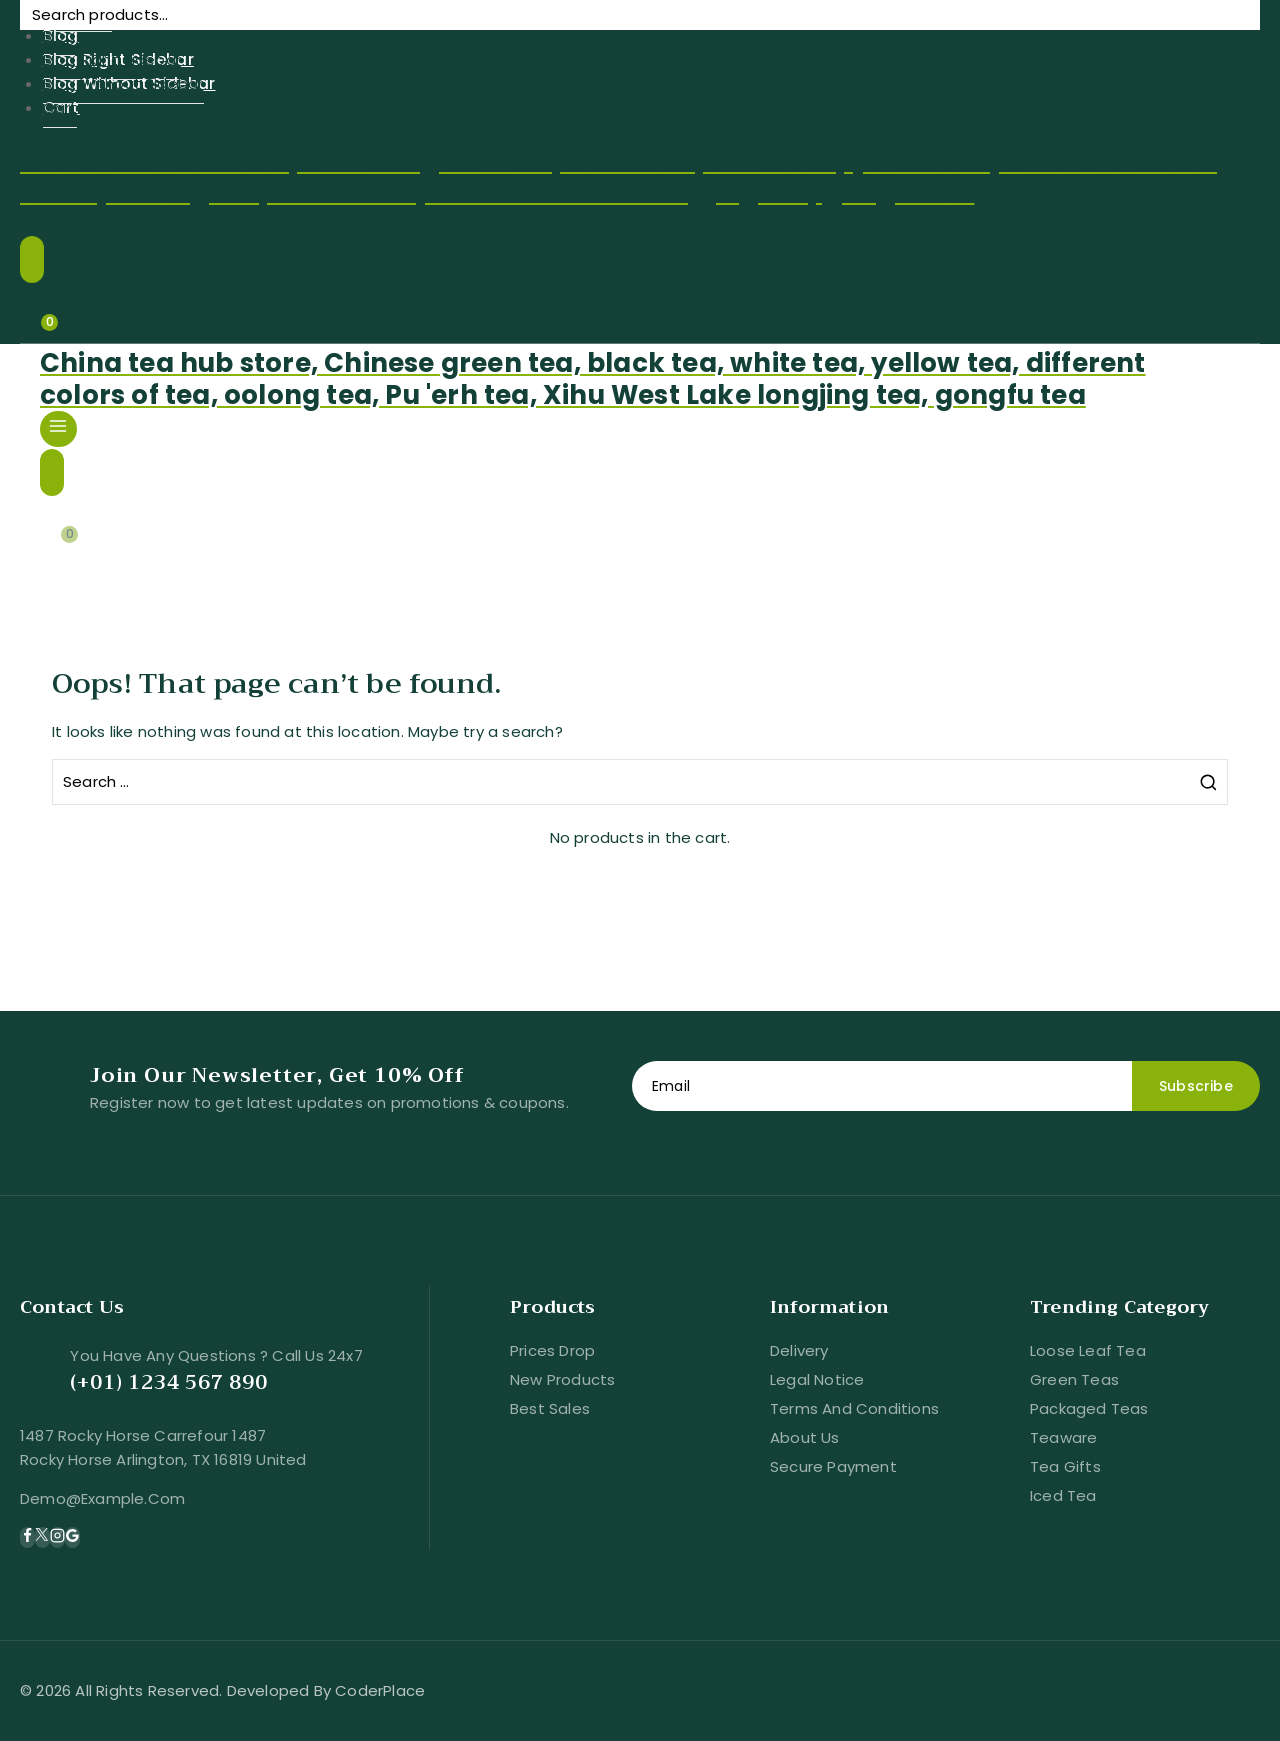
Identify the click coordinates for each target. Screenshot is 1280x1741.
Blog (59, 35)
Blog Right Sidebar (112, 59)
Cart (60, 107)
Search (1232, 34)
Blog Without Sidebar (123, 83)
